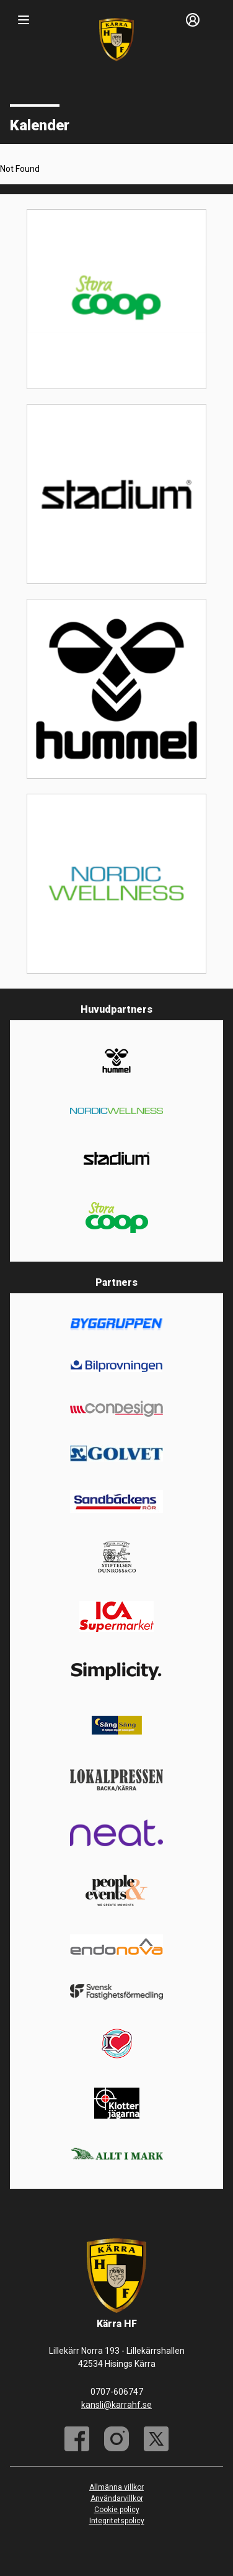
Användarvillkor (116, 2498)
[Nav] (23, 20)
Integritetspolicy (116, 2520)
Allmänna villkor (116, 2487)
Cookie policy (116, 2509)
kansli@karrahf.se (116, 2405)
